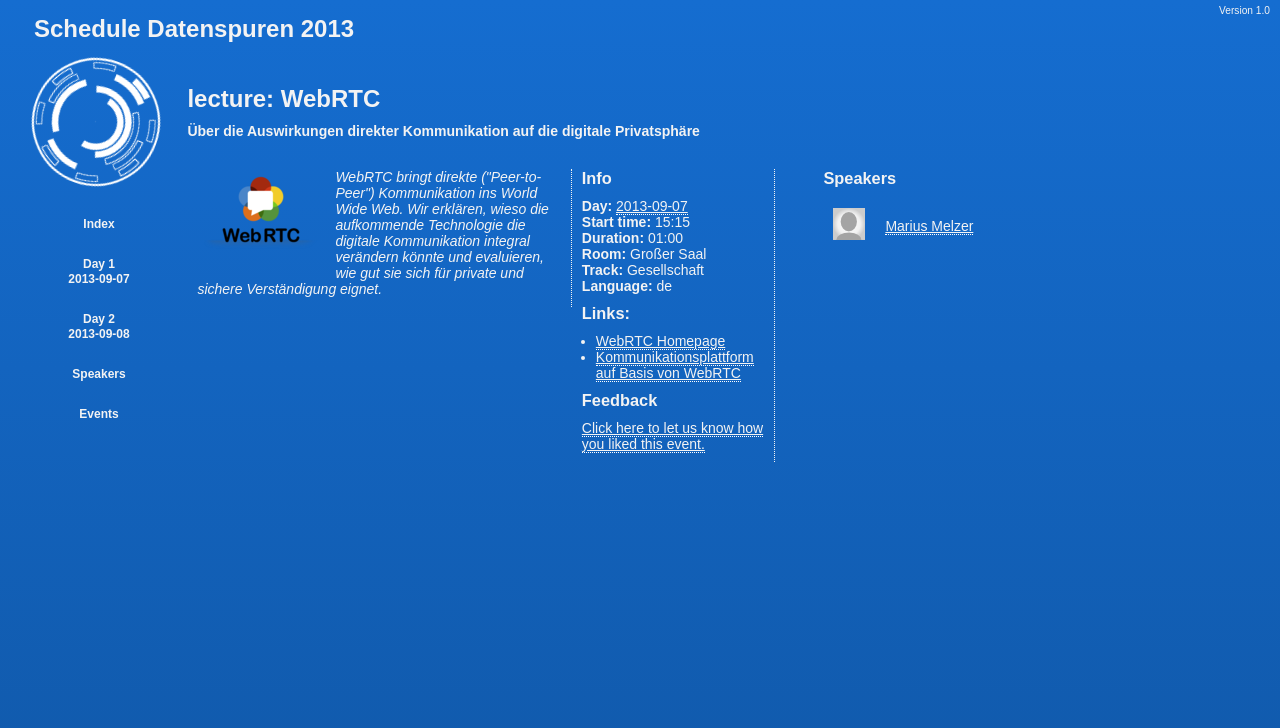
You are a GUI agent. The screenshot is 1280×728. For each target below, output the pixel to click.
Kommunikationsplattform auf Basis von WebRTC (675, 365)
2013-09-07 (652, 206)
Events (98, 414)
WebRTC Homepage (660, 341)
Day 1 (98, 271)
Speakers (98, 374)
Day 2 (98, 326)
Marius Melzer (929, 226)
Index (98, 224)
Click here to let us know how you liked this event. (672, 436)
